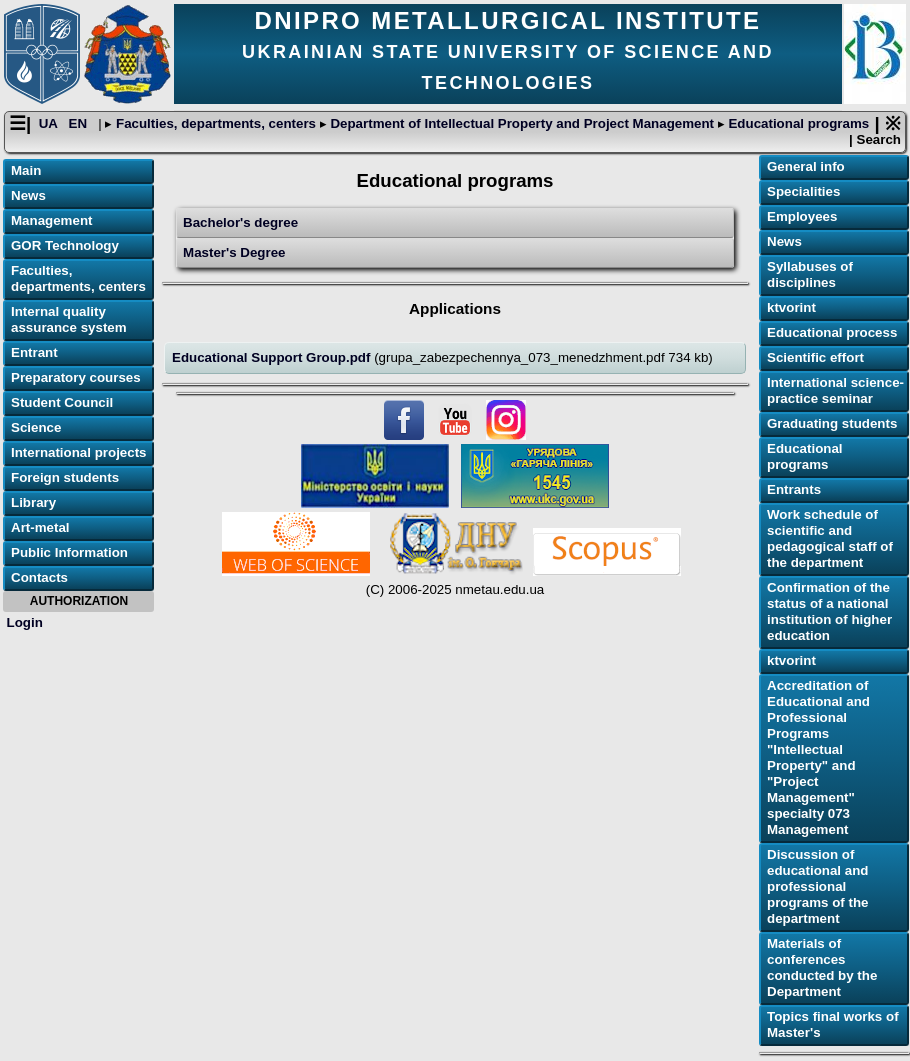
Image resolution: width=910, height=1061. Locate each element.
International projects (79, 452)
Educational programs (797, 123)
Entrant (34, 352)
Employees (802, 216)
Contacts (39, 577)
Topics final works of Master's (833, 1024)
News (28, 195)
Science (36, 427)
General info (806, 166)
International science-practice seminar (835, 390)
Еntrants (794, 489)
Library (33, 502)
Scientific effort (815, 357)
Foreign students (65, 477)
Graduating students (832, 423)
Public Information (69, 552)
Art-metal (40, 527)
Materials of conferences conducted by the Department (822, 967)
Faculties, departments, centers (215, 123)
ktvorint (791, 307)
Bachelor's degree (240, 222)
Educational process (832, 332)
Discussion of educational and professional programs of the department (817, 886)
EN (80, 123)
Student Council (62, 402)
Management (51, 220)
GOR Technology (65, 245)
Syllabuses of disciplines (810, 274)
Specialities (803, 191)
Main (26, 170)
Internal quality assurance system (69, 319)
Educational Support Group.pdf (273, 357)
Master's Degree (234, 252)
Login (25, 622)
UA (50, 123)
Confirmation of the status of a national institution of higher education (829, 611)
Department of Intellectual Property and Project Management (522, 123)
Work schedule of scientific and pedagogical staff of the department (830, 538)
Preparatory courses (76, 377)
